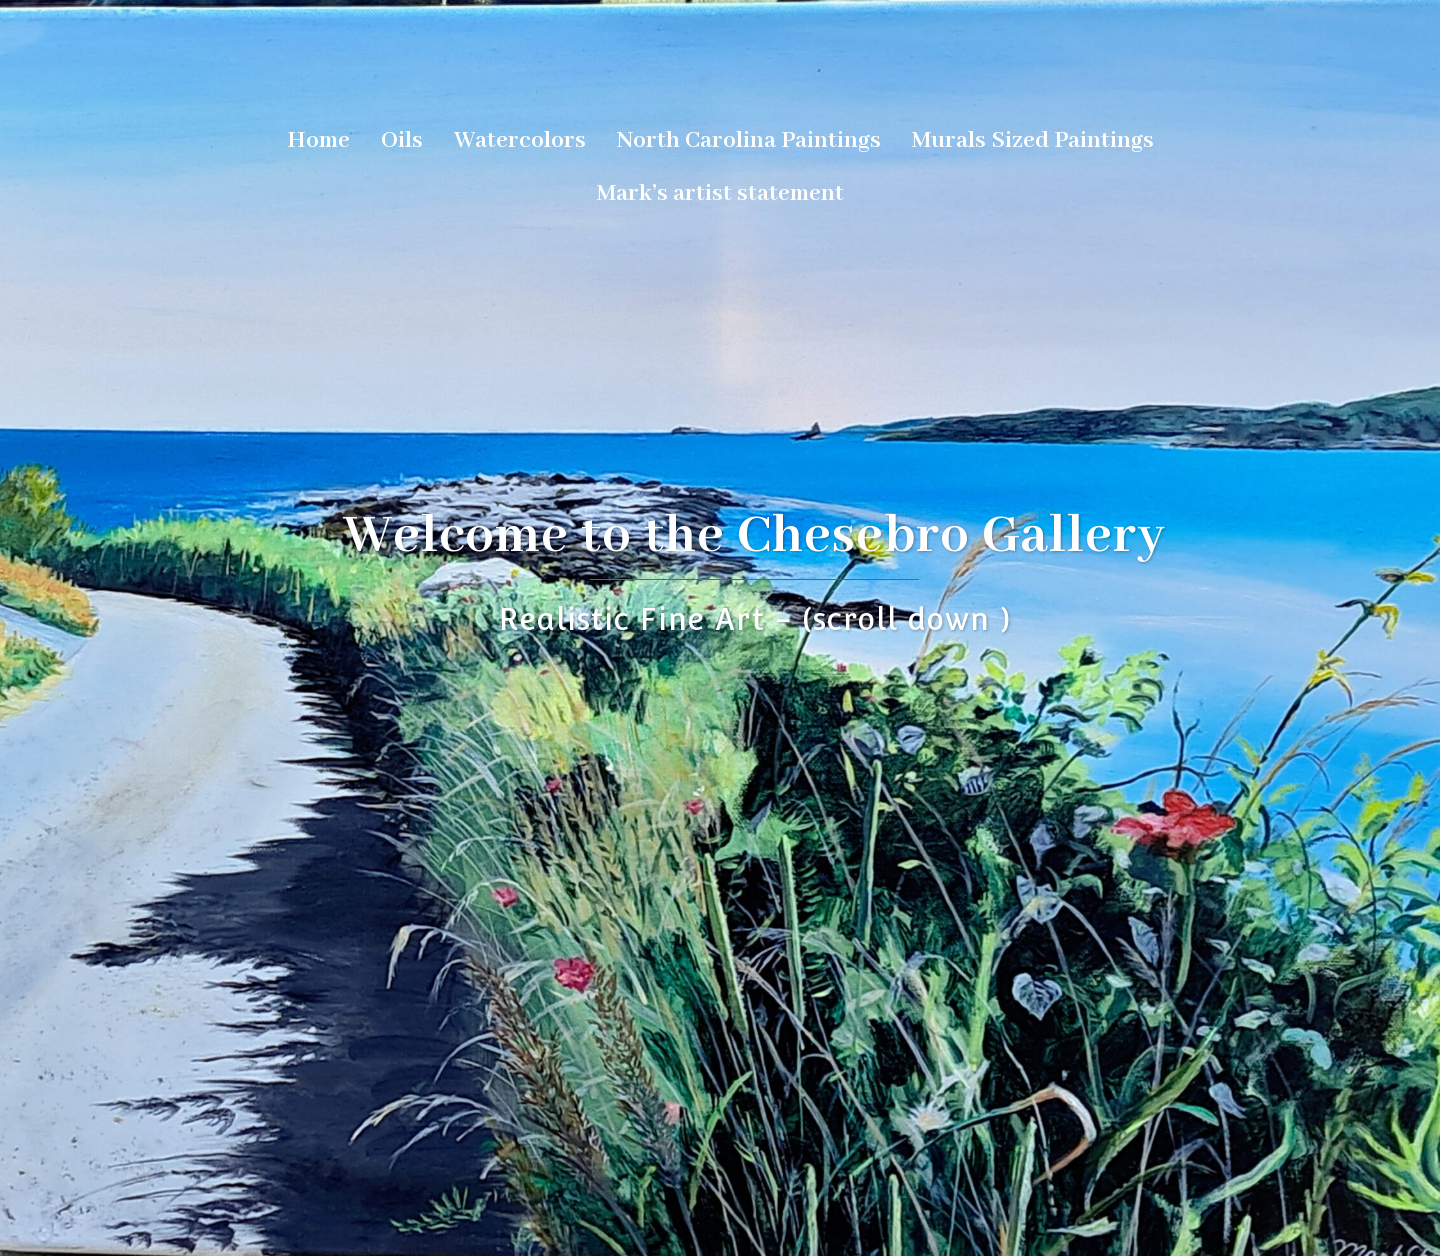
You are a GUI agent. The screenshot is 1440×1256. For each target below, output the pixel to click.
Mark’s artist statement (720, 193)
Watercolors (520, 140)
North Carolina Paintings (749, 140)
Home (318, 140)
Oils (402, 140)
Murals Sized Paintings (1033, 140)
